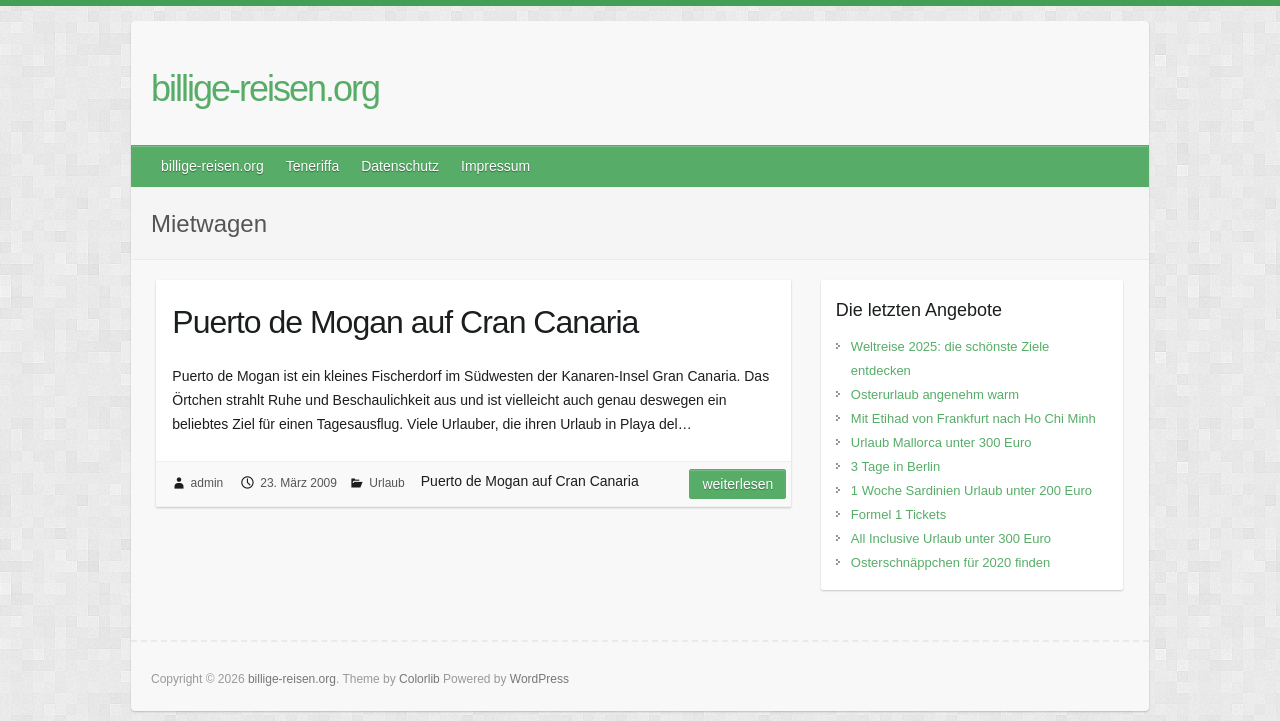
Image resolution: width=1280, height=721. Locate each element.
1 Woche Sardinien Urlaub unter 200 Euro (971, 490)
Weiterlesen (737, 484)
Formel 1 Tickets (898, 514)
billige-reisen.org (265, 88)
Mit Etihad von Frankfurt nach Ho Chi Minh (973, 418)
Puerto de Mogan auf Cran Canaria (405, 322)
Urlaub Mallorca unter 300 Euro (941, 442)
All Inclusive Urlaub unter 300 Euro (951, 538)
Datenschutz (400, 166)
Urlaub (386, 483)
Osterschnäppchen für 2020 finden (950, 562)
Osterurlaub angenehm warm (935, 394)
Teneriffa (312, 166)
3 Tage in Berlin (895, 466)
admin (207, 483)
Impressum (495, 166)
